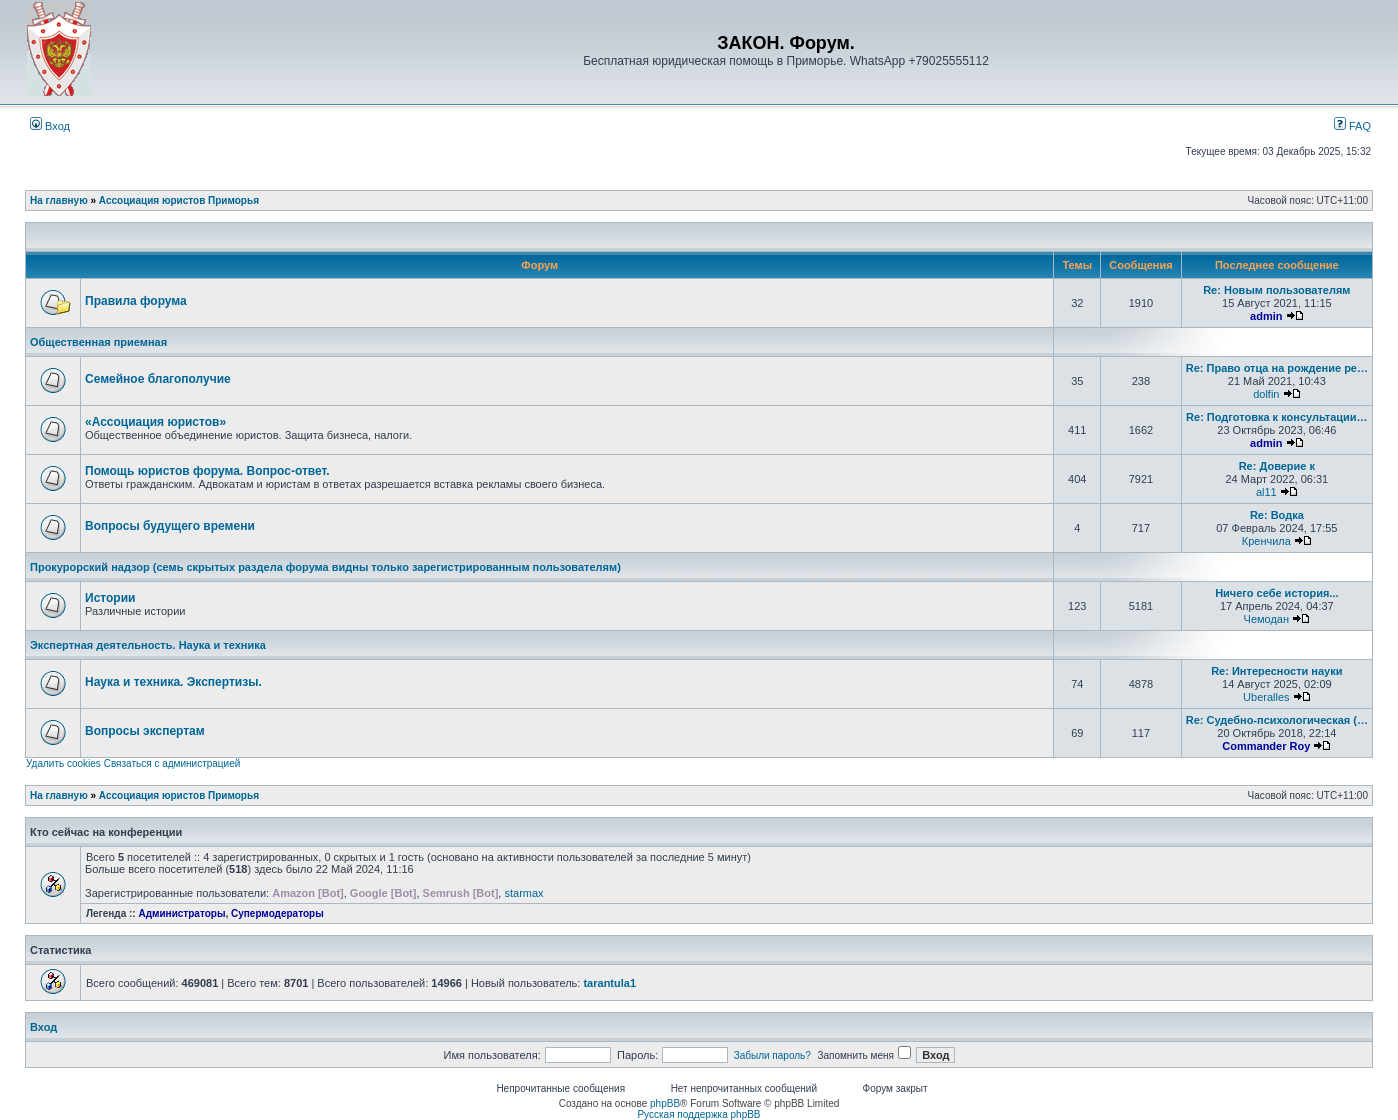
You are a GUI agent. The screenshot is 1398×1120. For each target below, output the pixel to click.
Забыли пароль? (772, 1055)
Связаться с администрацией (172, 763)
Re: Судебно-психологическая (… (1277, 720)
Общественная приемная (98, 342)
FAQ (1352, 126)
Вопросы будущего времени (170, 526)
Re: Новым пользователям (1276, 290)
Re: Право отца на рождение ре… (1277, 368)
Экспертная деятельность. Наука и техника (148, 645)
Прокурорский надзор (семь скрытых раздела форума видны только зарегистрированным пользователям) (325, 567)
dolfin (1266, 394)
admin (1266, 316)
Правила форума (136, 301)
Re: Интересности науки (1276, 671)
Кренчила (1266, 541)
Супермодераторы (277, 913)
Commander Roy (1266, 746)
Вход (50, 126)
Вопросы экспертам (145, 731)
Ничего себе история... (1276, 593)
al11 (1266, 492)
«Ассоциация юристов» (155, 422)
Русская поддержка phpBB (698, 1114)
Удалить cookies (63, 763)
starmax (523, 893)
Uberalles (1266, 697)
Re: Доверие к (1277, 466)
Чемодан (1267, 619)
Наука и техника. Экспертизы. (173, 682)
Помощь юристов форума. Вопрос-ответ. (207, 471)
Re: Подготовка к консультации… (1276, 417)
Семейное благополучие (158, 379)
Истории (110, 598)
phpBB (665, 1103)
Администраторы (181, 913)
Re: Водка (1277, 515)
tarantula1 (609, 983)
